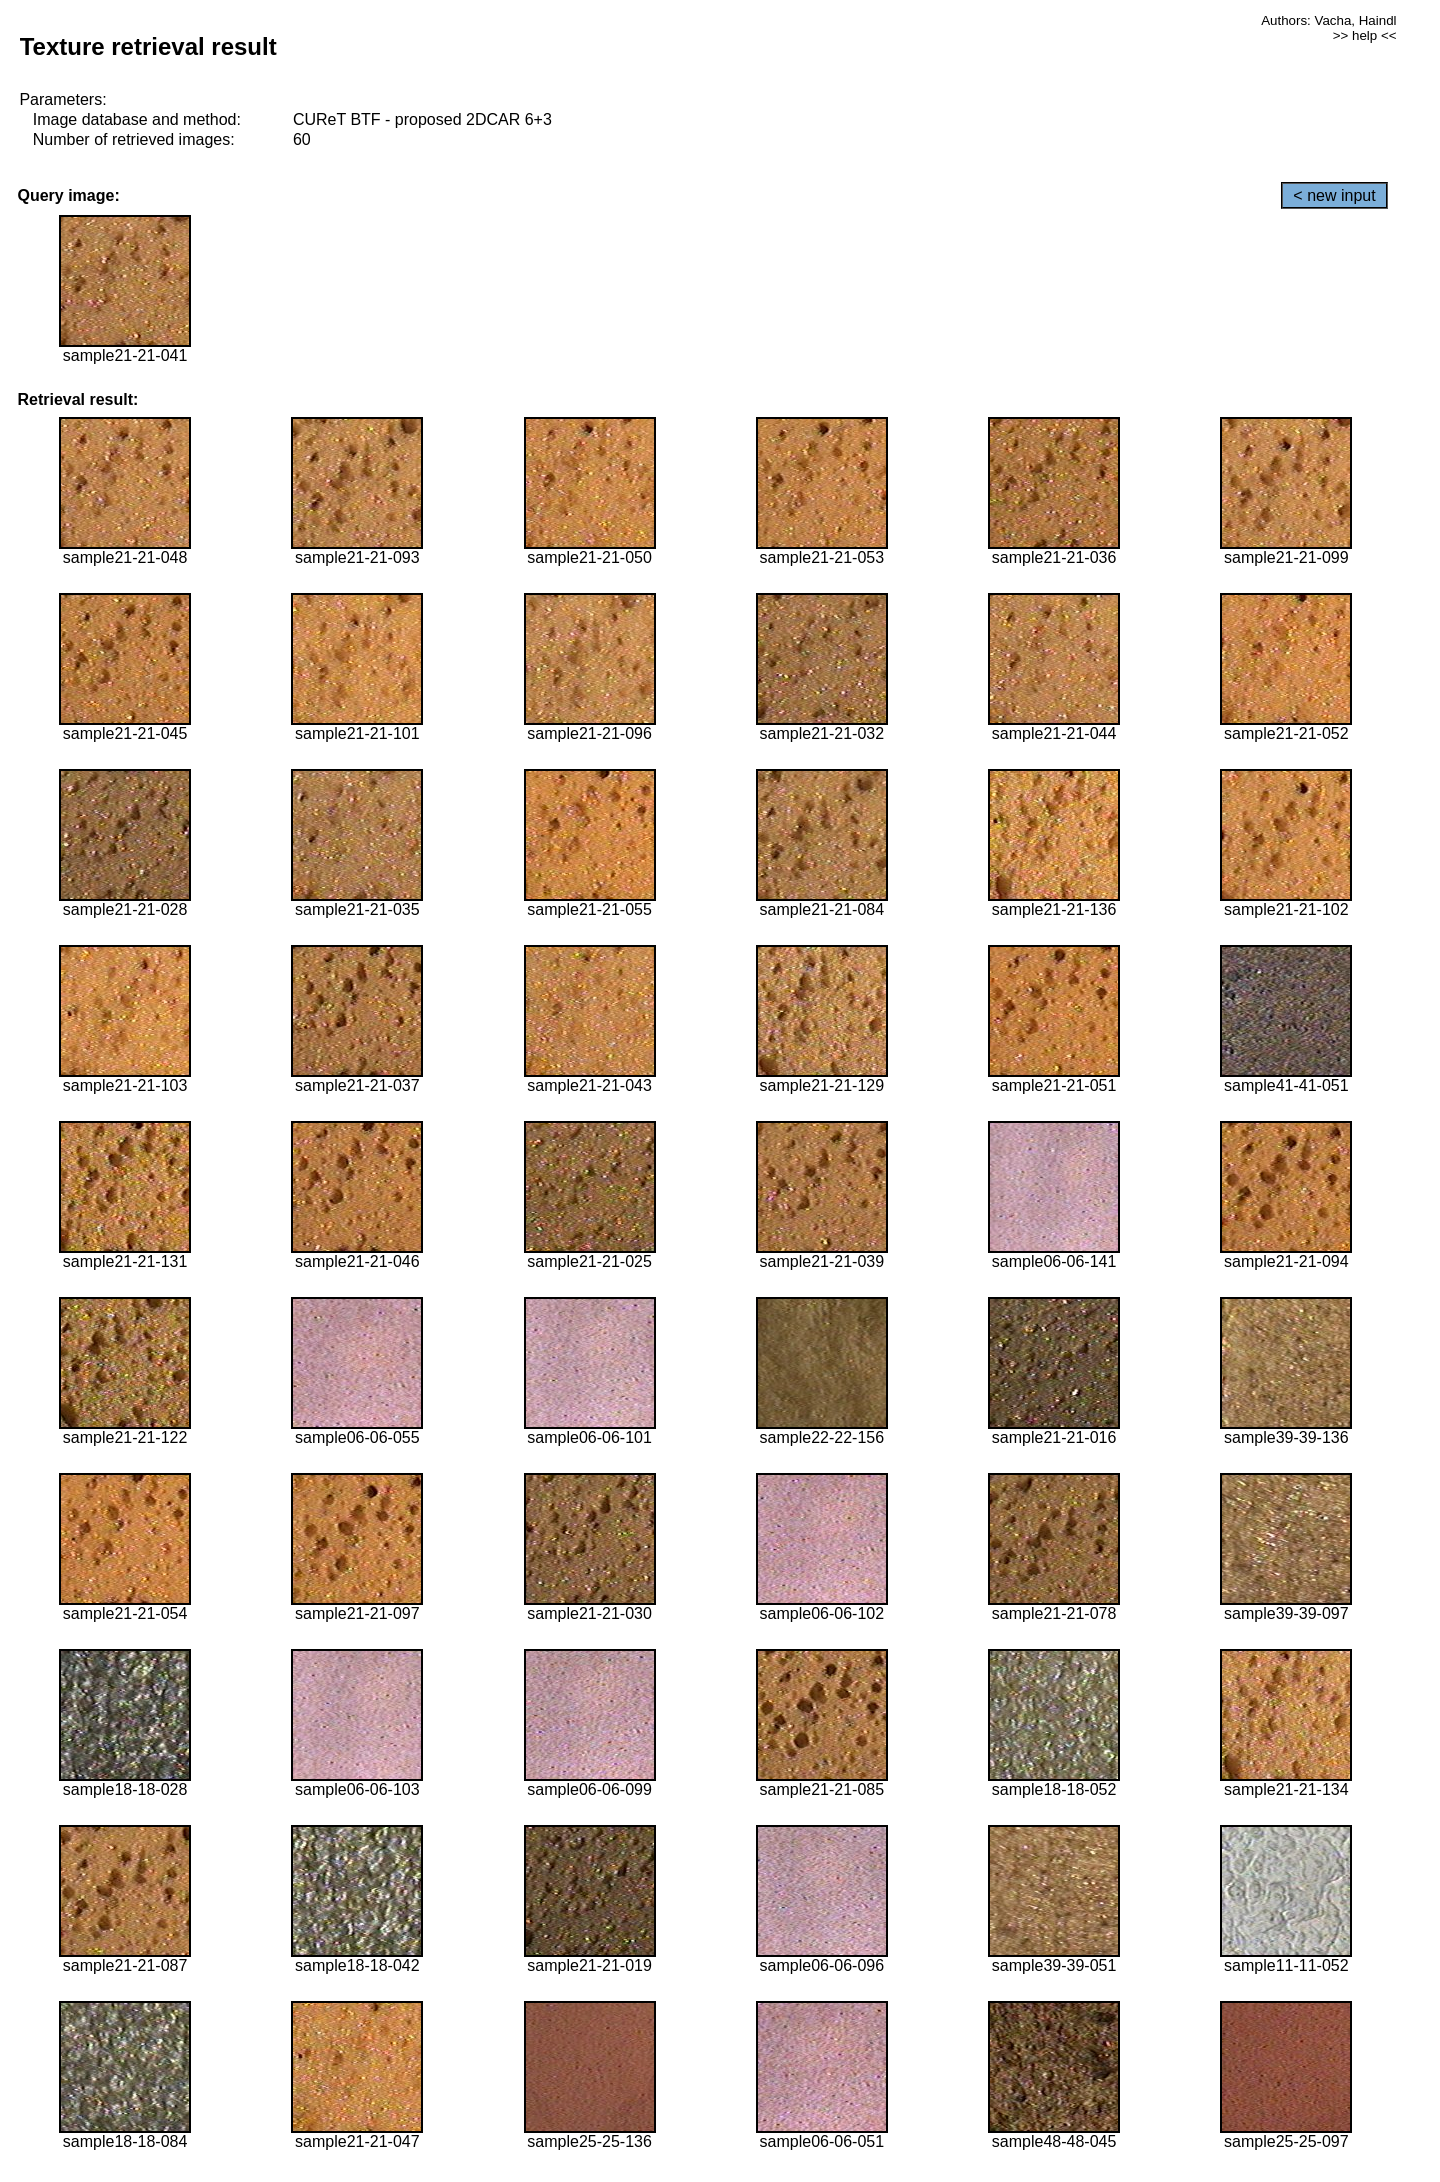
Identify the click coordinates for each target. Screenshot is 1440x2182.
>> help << (1365, 35)
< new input (1334, 195)
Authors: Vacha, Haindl (1328, 20)
